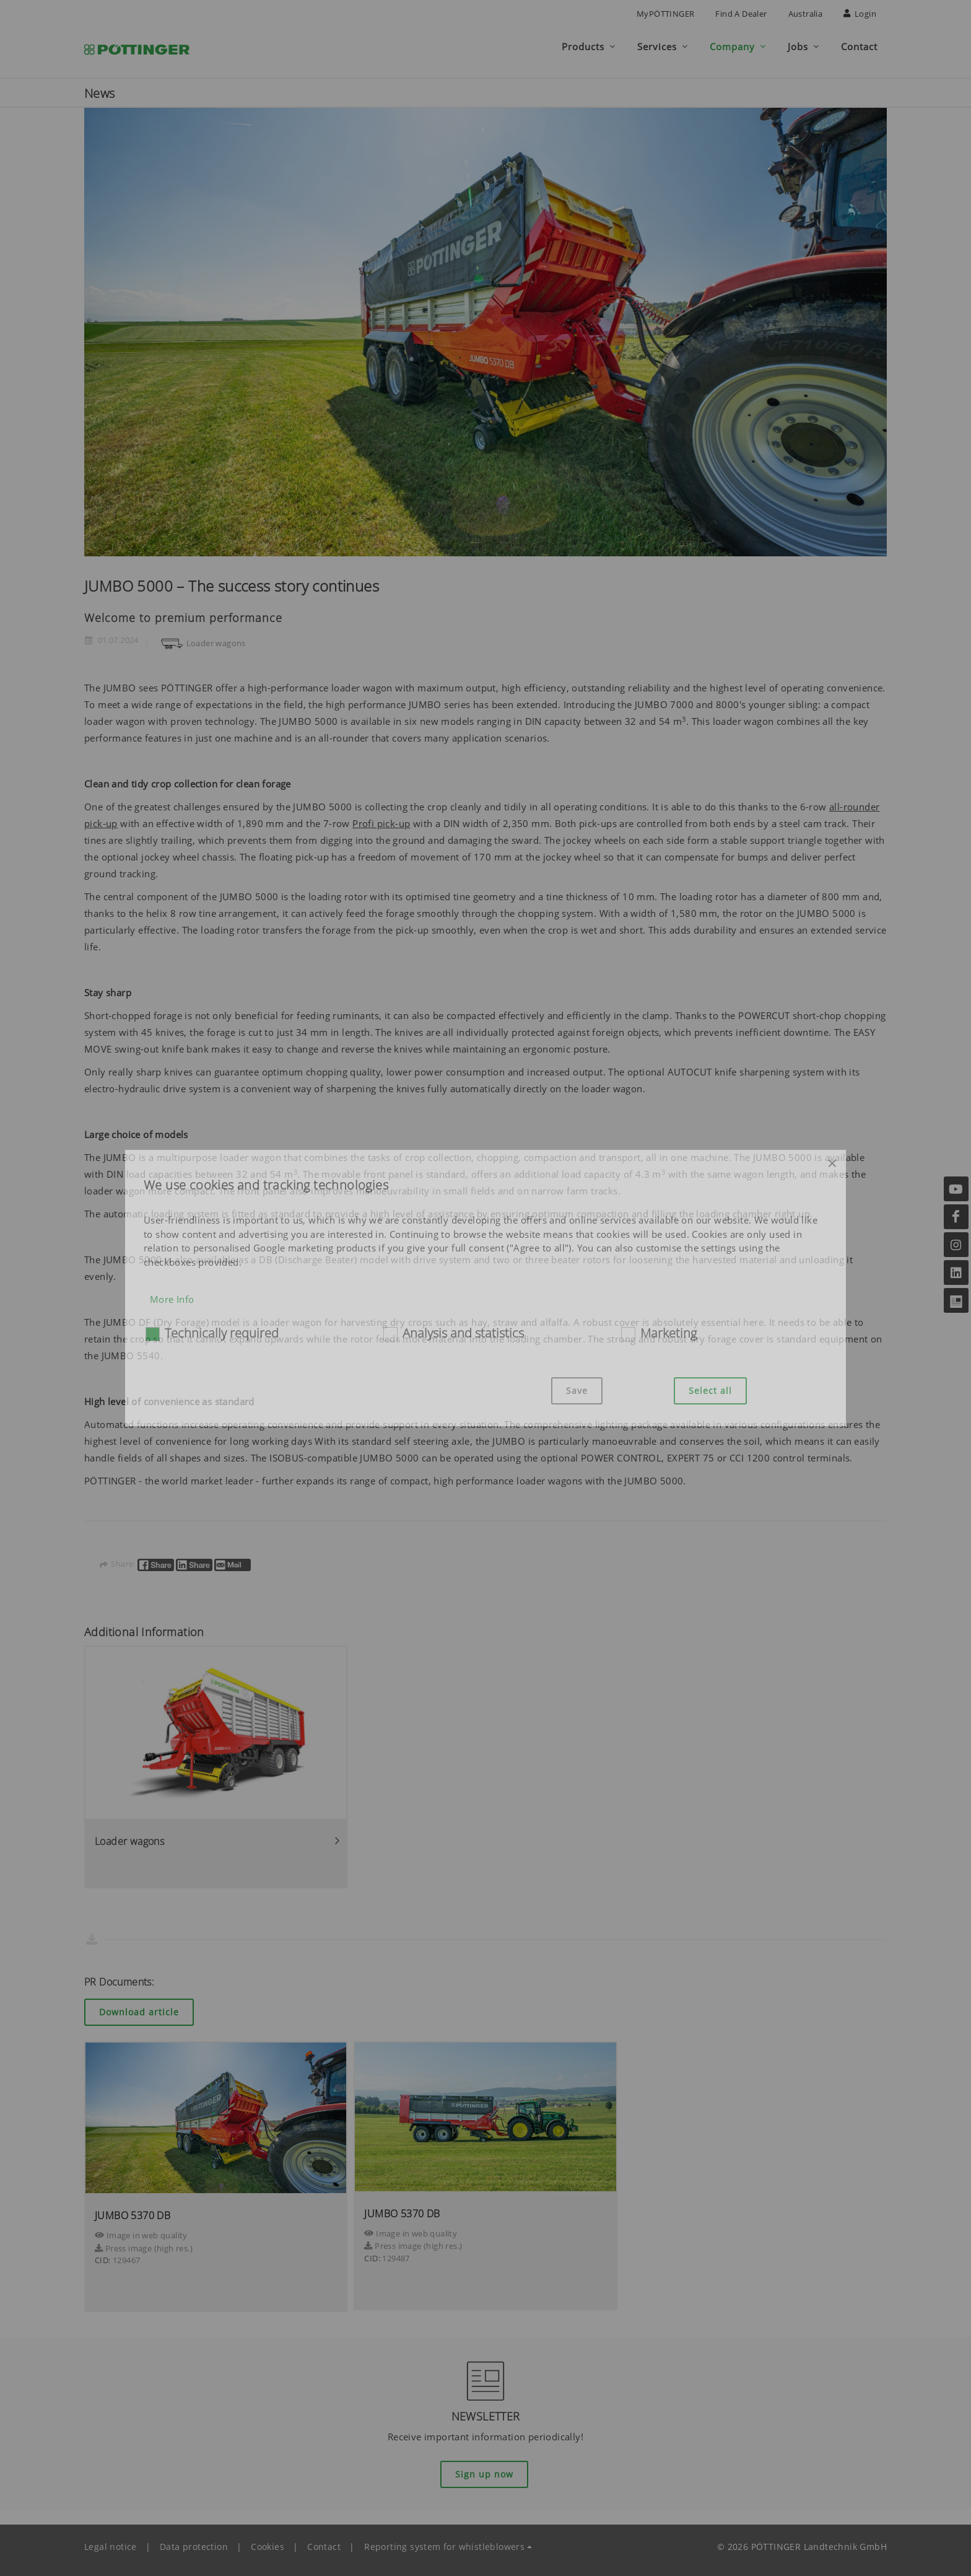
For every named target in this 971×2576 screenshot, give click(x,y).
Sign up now (484, 2468)
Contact (324, 2541)
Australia (805, 13)
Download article (139, 2006)
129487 (395, 2252)
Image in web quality (141, 2229)
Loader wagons (202, 637)
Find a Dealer (741, 13)
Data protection (194, 2541)
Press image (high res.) (144, 2242)
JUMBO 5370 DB (132, 2210)
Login (859, 13)
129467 (126, 2254)
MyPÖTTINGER (665, 13)
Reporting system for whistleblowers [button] (444, 2541)
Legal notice (110, 2541)
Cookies (267, 2541)
